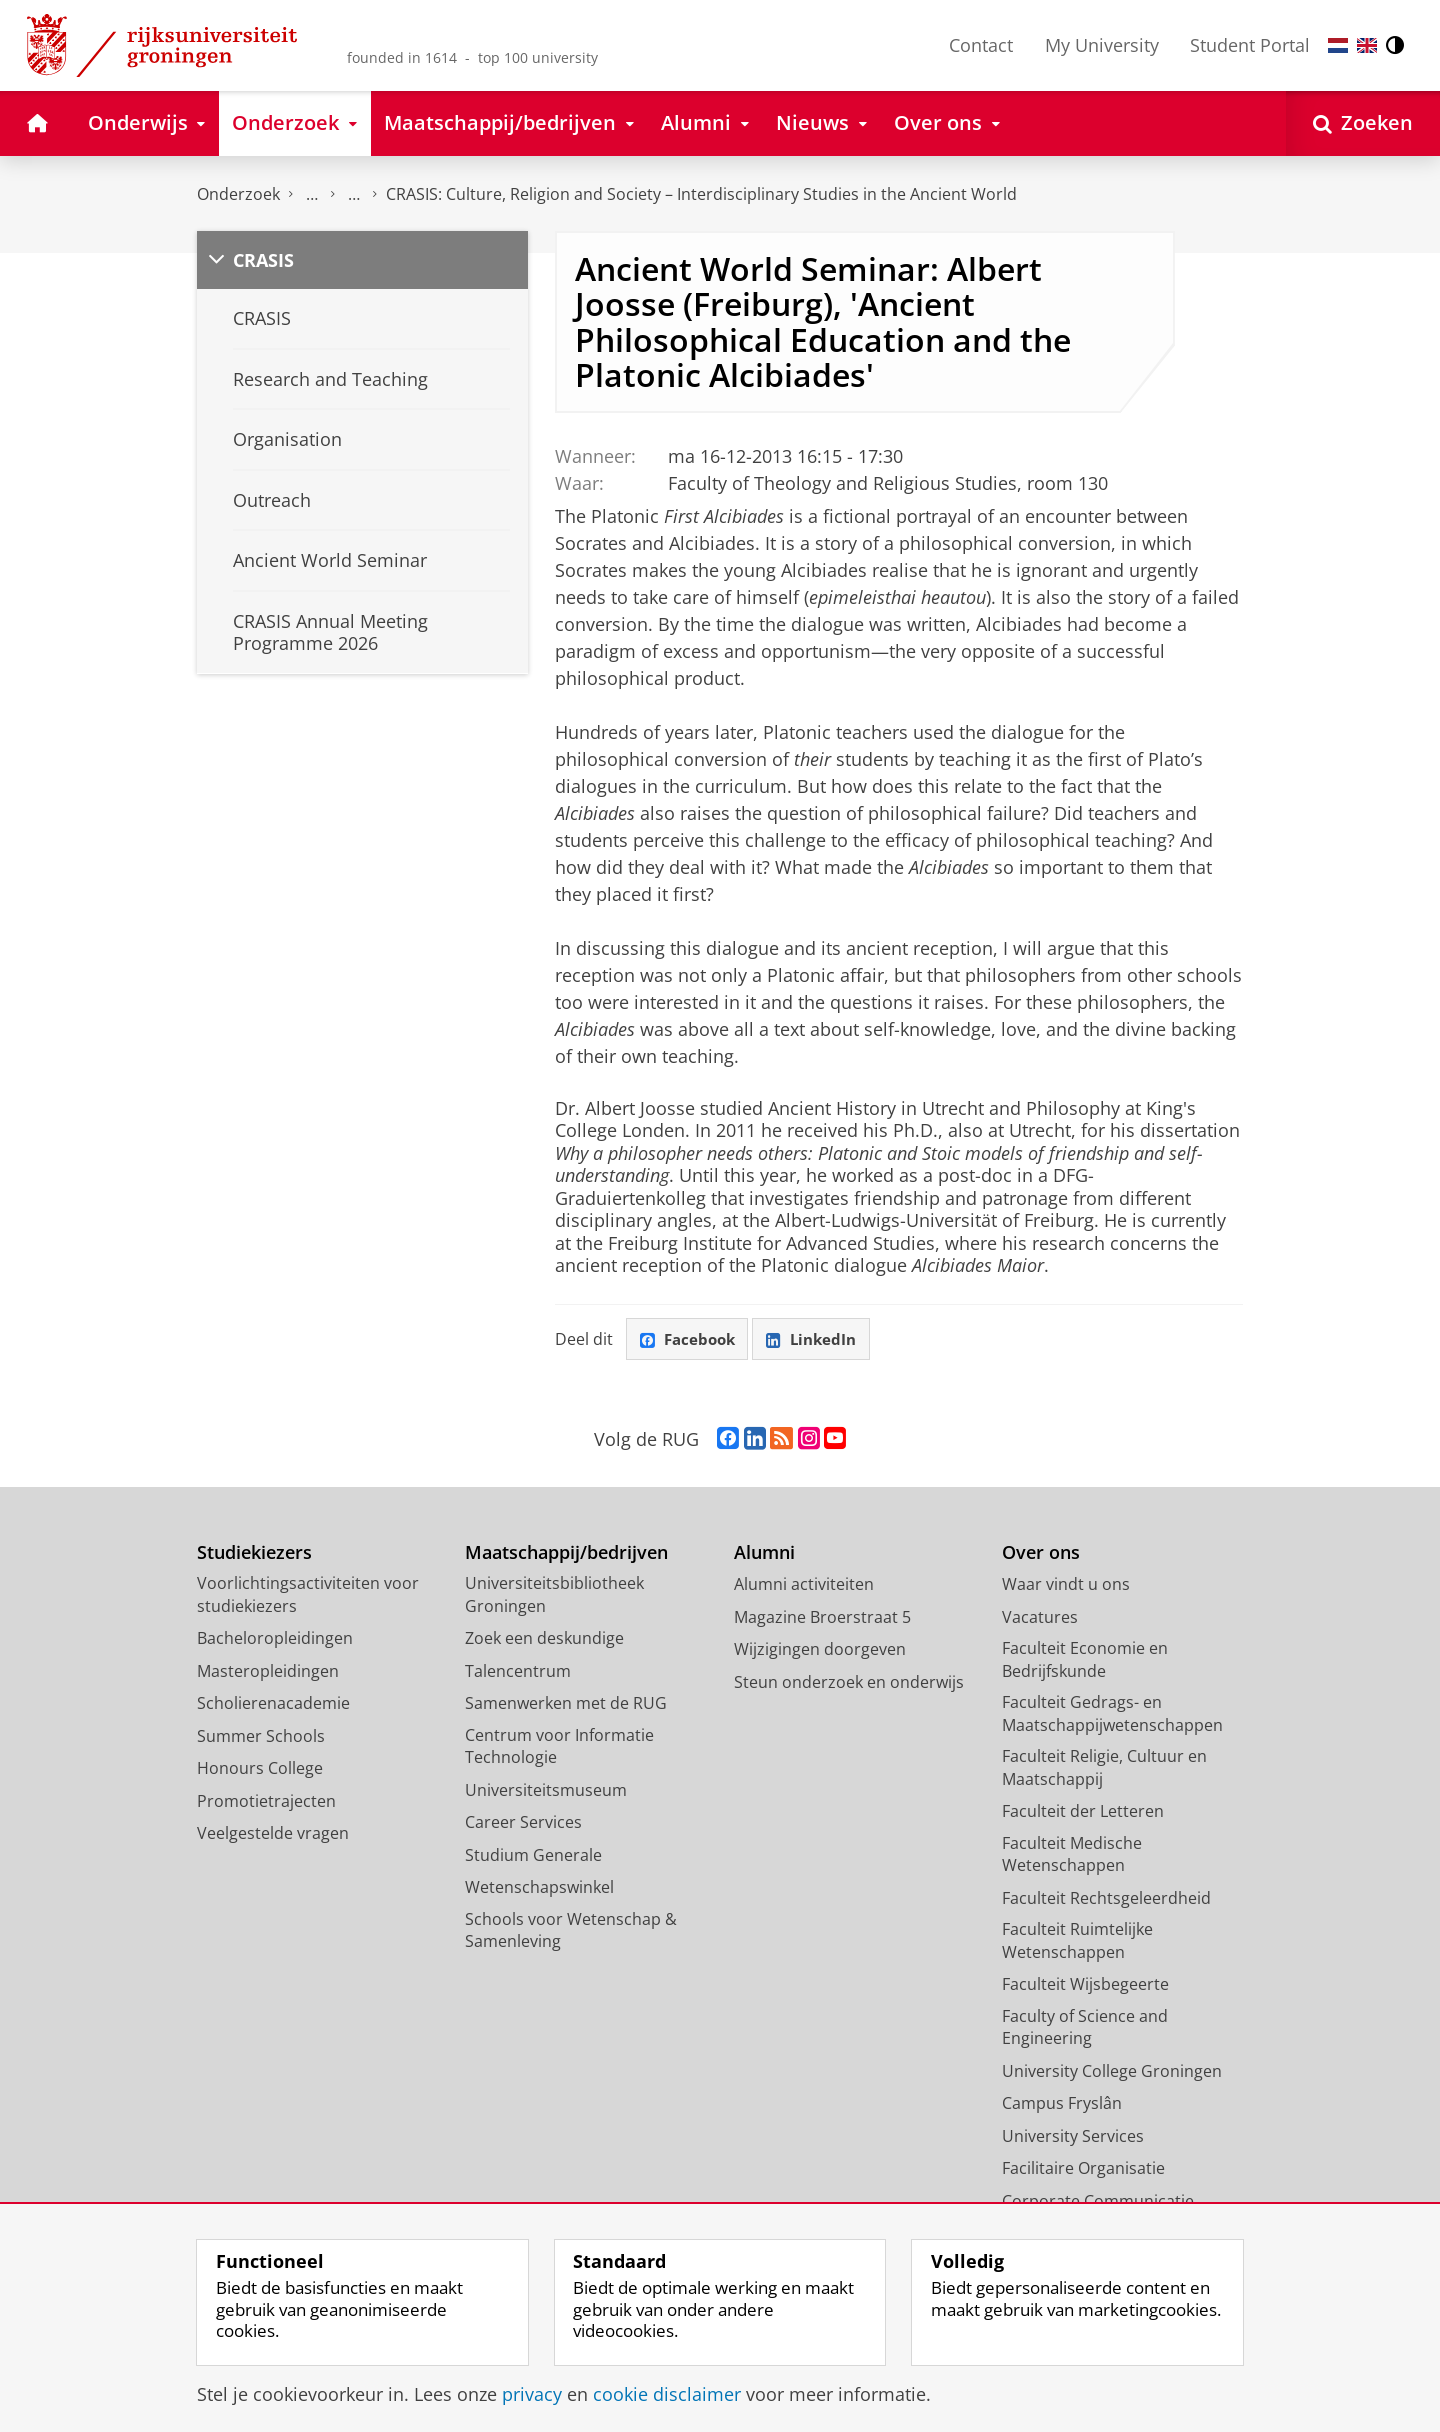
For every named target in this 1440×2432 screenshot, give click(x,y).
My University (1102, 45)
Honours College (260, 1771)
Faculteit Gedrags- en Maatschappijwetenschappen (1112, 1716)
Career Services (523, 1825)
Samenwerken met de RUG (566, 1706)
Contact (981, 45)
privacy (532, 2394)
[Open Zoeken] (1363, 123)
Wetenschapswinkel (539, 1890)
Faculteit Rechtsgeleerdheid (1106, 1900)
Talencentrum (518, 1673)
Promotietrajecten (266, 1803)
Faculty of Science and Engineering (1085, 2029)
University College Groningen (1112, 2073)
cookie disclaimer (667, 2394)
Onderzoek (238, 194)
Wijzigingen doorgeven (820, 1652)
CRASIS (263, 260)
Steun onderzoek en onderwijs (849, 1684)
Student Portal (1250, 45)
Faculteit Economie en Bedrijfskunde (1085, 1662)
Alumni (764, 1554)
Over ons (1041, 1554)
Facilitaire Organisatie (1083, 2171)
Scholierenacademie (273, 1706)
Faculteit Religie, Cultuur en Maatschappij (1104, 1770)
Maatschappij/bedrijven (566, 1554)
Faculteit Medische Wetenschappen (1072, 1856)
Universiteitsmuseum (546, 1792)
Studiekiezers (254, 1554)
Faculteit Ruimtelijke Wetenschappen (1077, 1943)
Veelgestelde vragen (273, 1836)
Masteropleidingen (268, 1673)
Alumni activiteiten (804, 1587)
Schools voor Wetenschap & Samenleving (571, 1932)
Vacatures (1040, 1619)
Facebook (690, 1340)
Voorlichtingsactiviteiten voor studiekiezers (308, 1597)
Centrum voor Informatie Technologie (559, 1748)
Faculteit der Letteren (1083, 1814)
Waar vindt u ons (1066, 1587)
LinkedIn (820, 1340)
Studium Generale (533, 1857)
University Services (1073, 2138)
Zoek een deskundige (544, 1641)
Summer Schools (261, 1738)
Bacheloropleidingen (275, 1641)
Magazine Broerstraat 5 (822, 1619)
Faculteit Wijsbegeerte (1085, 1987)
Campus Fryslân (1062, 2106)
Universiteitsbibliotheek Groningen (554, 1597)
